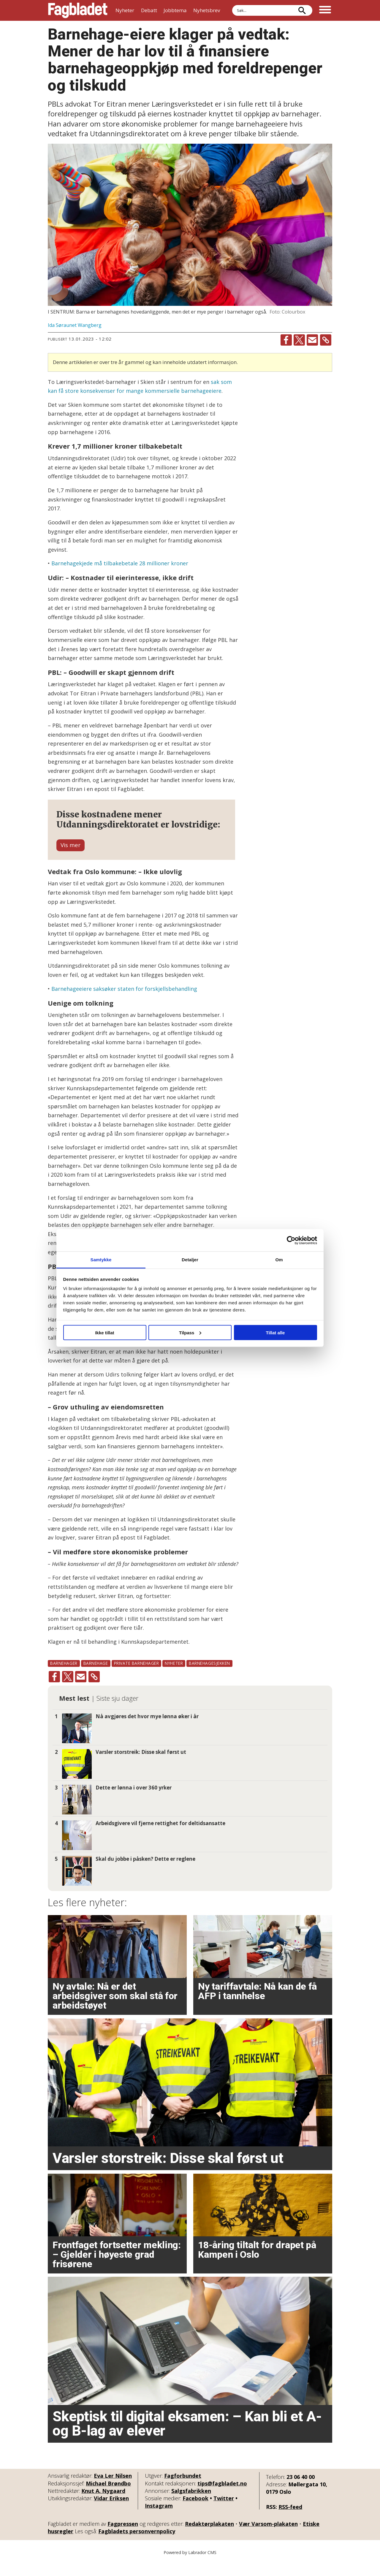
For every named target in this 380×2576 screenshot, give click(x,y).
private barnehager (136, 1678)
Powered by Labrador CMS (190, 2567)
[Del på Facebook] (286, 340)
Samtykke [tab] (101, 1259)
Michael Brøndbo (108, 2497)
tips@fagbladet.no (222, 2497)
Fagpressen (122, 2538)
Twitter (223, 2512)
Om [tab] (279, 1259)
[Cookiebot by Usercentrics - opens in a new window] (291, 1240)
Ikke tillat (104, 1332)
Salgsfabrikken (191, 2505)
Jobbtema (175, 10)
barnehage (95, 1678)
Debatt (149, 10)
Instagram (159, 2520)
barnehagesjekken (209, 1678)
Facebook (195, 2512)
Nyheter (124, 10)
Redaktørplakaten (209, 2538)
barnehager (63, 1678)
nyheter (174, 1678)
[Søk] (302, 10)
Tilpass (190, 1332)
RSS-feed (290, 2521)
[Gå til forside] (77, 10)
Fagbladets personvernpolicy (136, 2545)
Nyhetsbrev (206, 10)
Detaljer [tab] (190, 1259)
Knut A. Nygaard (103, 2505)
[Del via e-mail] (312, 340)
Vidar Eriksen (111, 2512)
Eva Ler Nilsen (113, 2490)
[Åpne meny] (325, 10)
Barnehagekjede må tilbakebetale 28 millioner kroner (119, 563)
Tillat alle (275, 1332)
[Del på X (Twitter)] (299, 340)
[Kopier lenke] (325, 340)
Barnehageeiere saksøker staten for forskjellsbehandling (124, 1003)
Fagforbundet (182, 2490)
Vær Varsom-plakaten (268, 2538)
